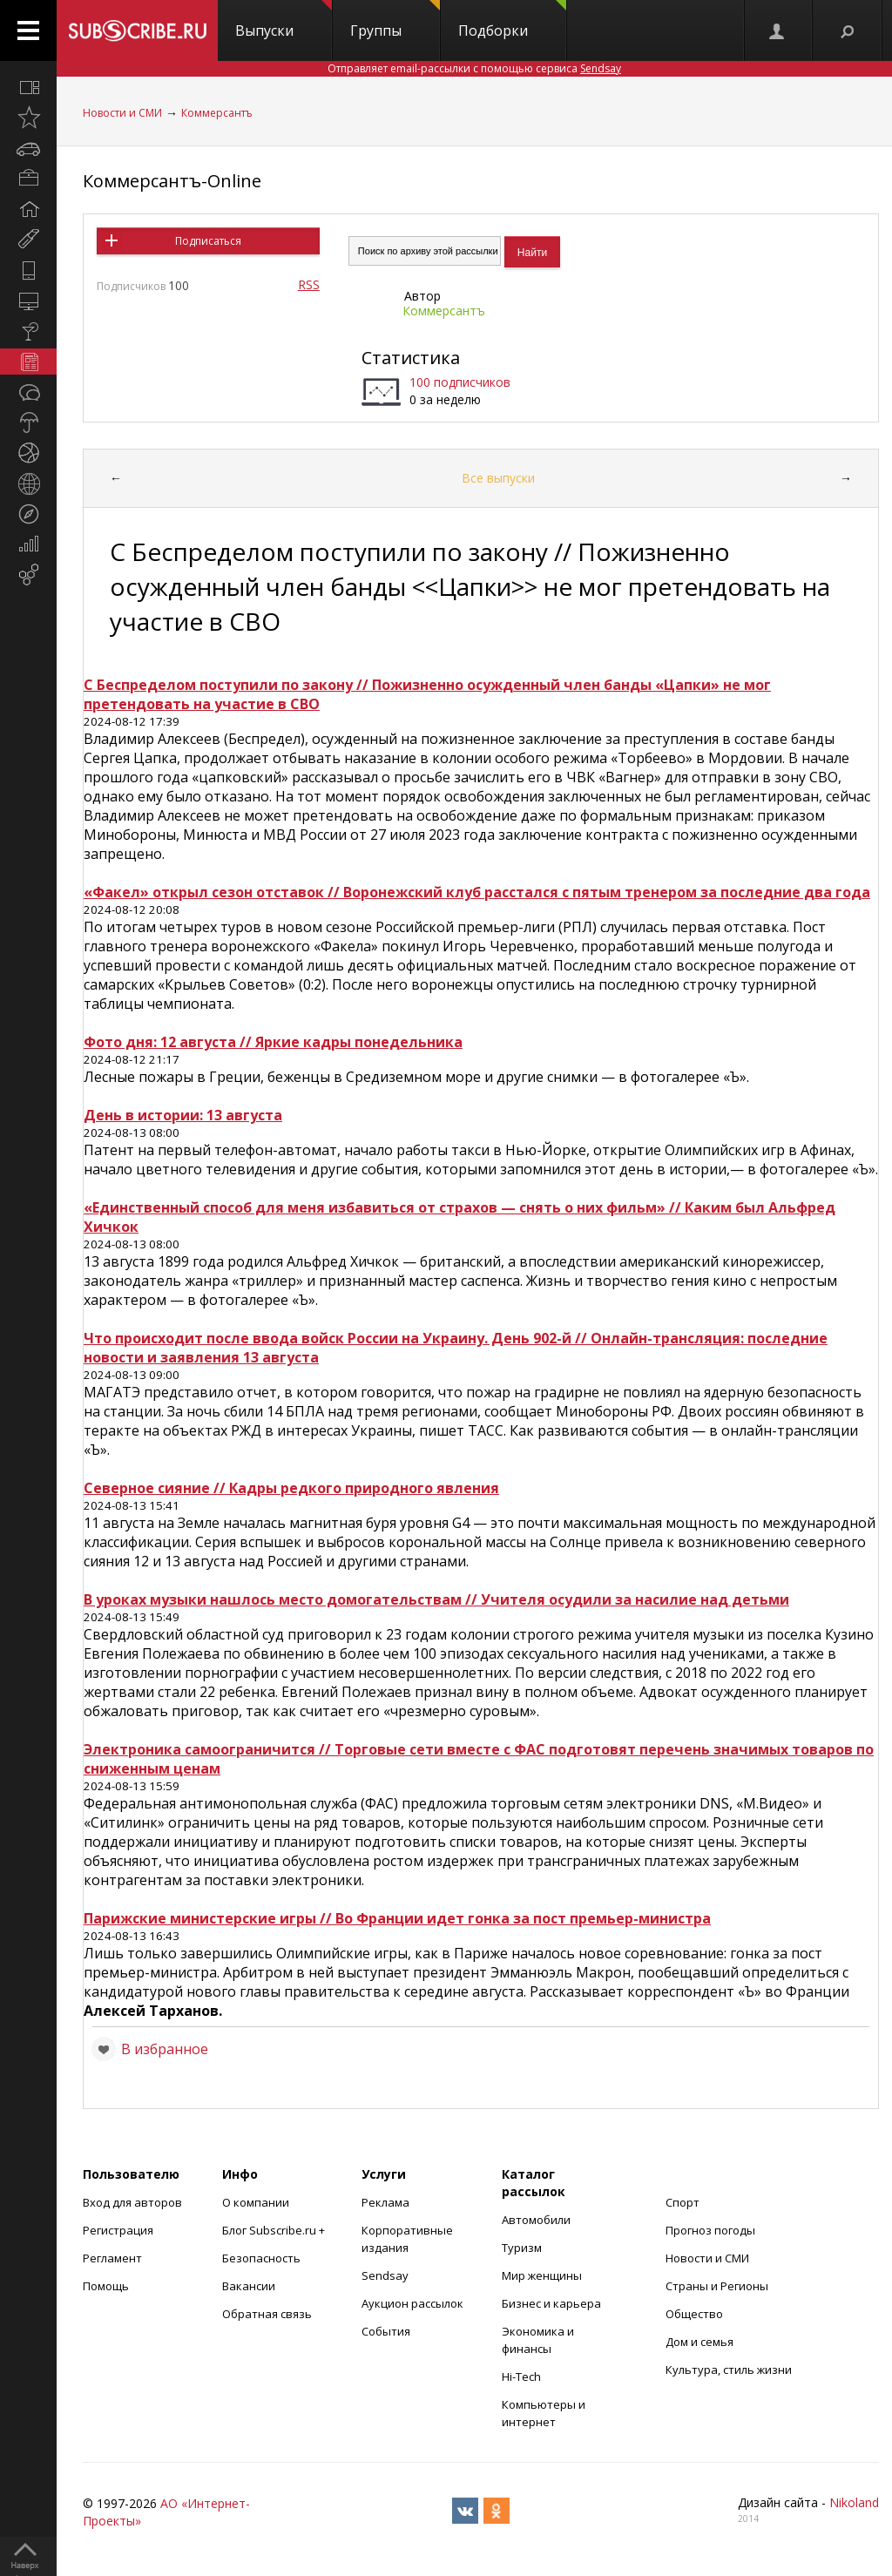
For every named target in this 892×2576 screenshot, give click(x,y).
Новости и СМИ (122, 112)
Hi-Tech (521, 2376)
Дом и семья (699, 2342)
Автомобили (536, 2220)
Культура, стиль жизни (729, 2369)
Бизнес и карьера (551, 2303)
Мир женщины (542, 2275)
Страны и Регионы (717, 2286)
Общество (694, 2314)
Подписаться (208, 240)
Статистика (411, 357)
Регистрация (118, 2230)
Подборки (512, 20)
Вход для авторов (132, 2202)
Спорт (682, 2202)
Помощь (106, 2286)
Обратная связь (267, 2314)
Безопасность (261, 2258)
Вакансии (248, 2286)
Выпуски (283, 20)
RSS (309, 284)
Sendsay (385, 2275)
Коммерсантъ (217, 112)
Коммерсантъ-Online (172, 181)
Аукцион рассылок (412, 2303)
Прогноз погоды (710, 2230)
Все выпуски (498, 478)
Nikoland (854, 2502)
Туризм (522, 2247)
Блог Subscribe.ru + (275, 2230)
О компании (255, 2202)
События (386, 2331)
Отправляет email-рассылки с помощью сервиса (474, 68)
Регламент (112, 2258)
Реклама (385, 2202)
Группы (395, 20)
